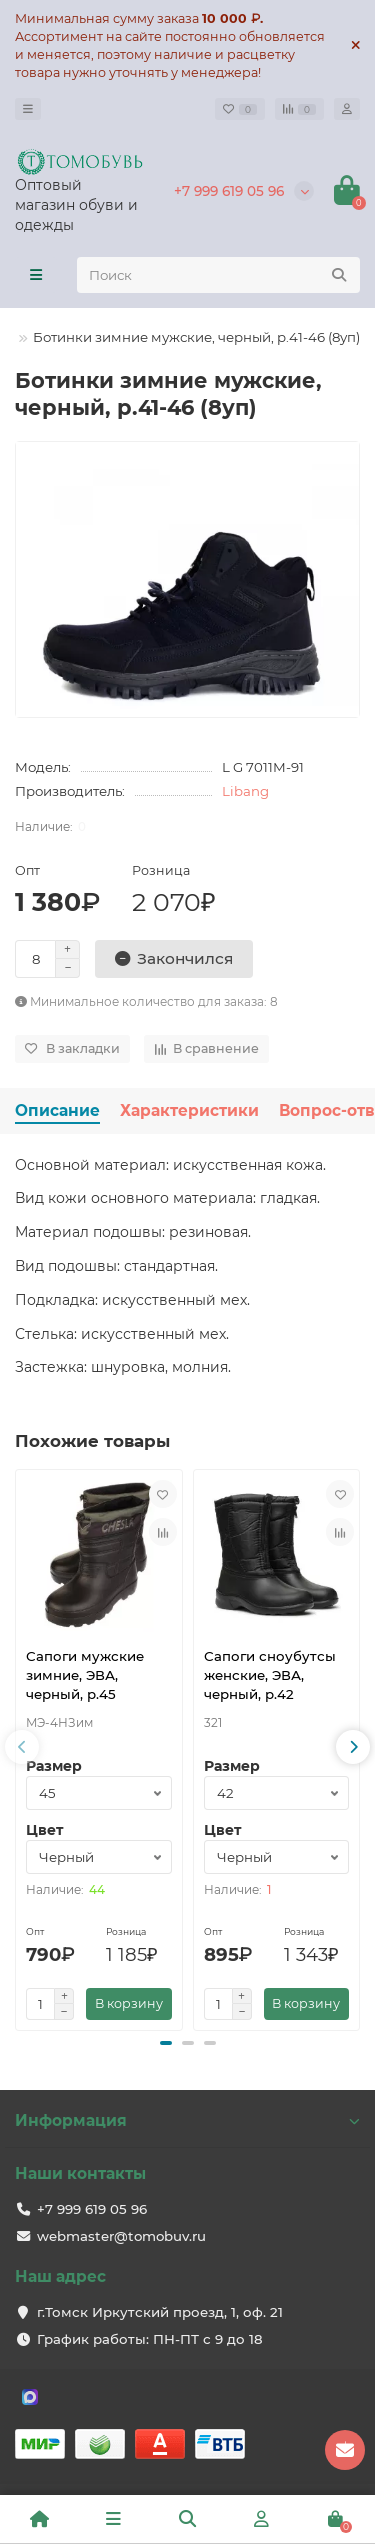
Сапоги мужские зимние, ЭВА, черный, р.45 (85, 1675)
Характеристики (189, 1110)
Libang (245, 791)
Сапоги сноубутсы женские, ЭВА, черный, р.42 (270, 1675)
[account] (347, 109)
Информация (187, 2120)
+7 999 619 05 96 (229, 191)
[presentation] (22, 1747)
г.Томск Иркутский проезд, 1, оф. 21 (160, 2312)
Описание (57, 1110)
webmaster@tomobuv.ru (121, 2236)
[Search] (218, 275)
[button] (166, 2043)
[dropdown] (28, 109)
